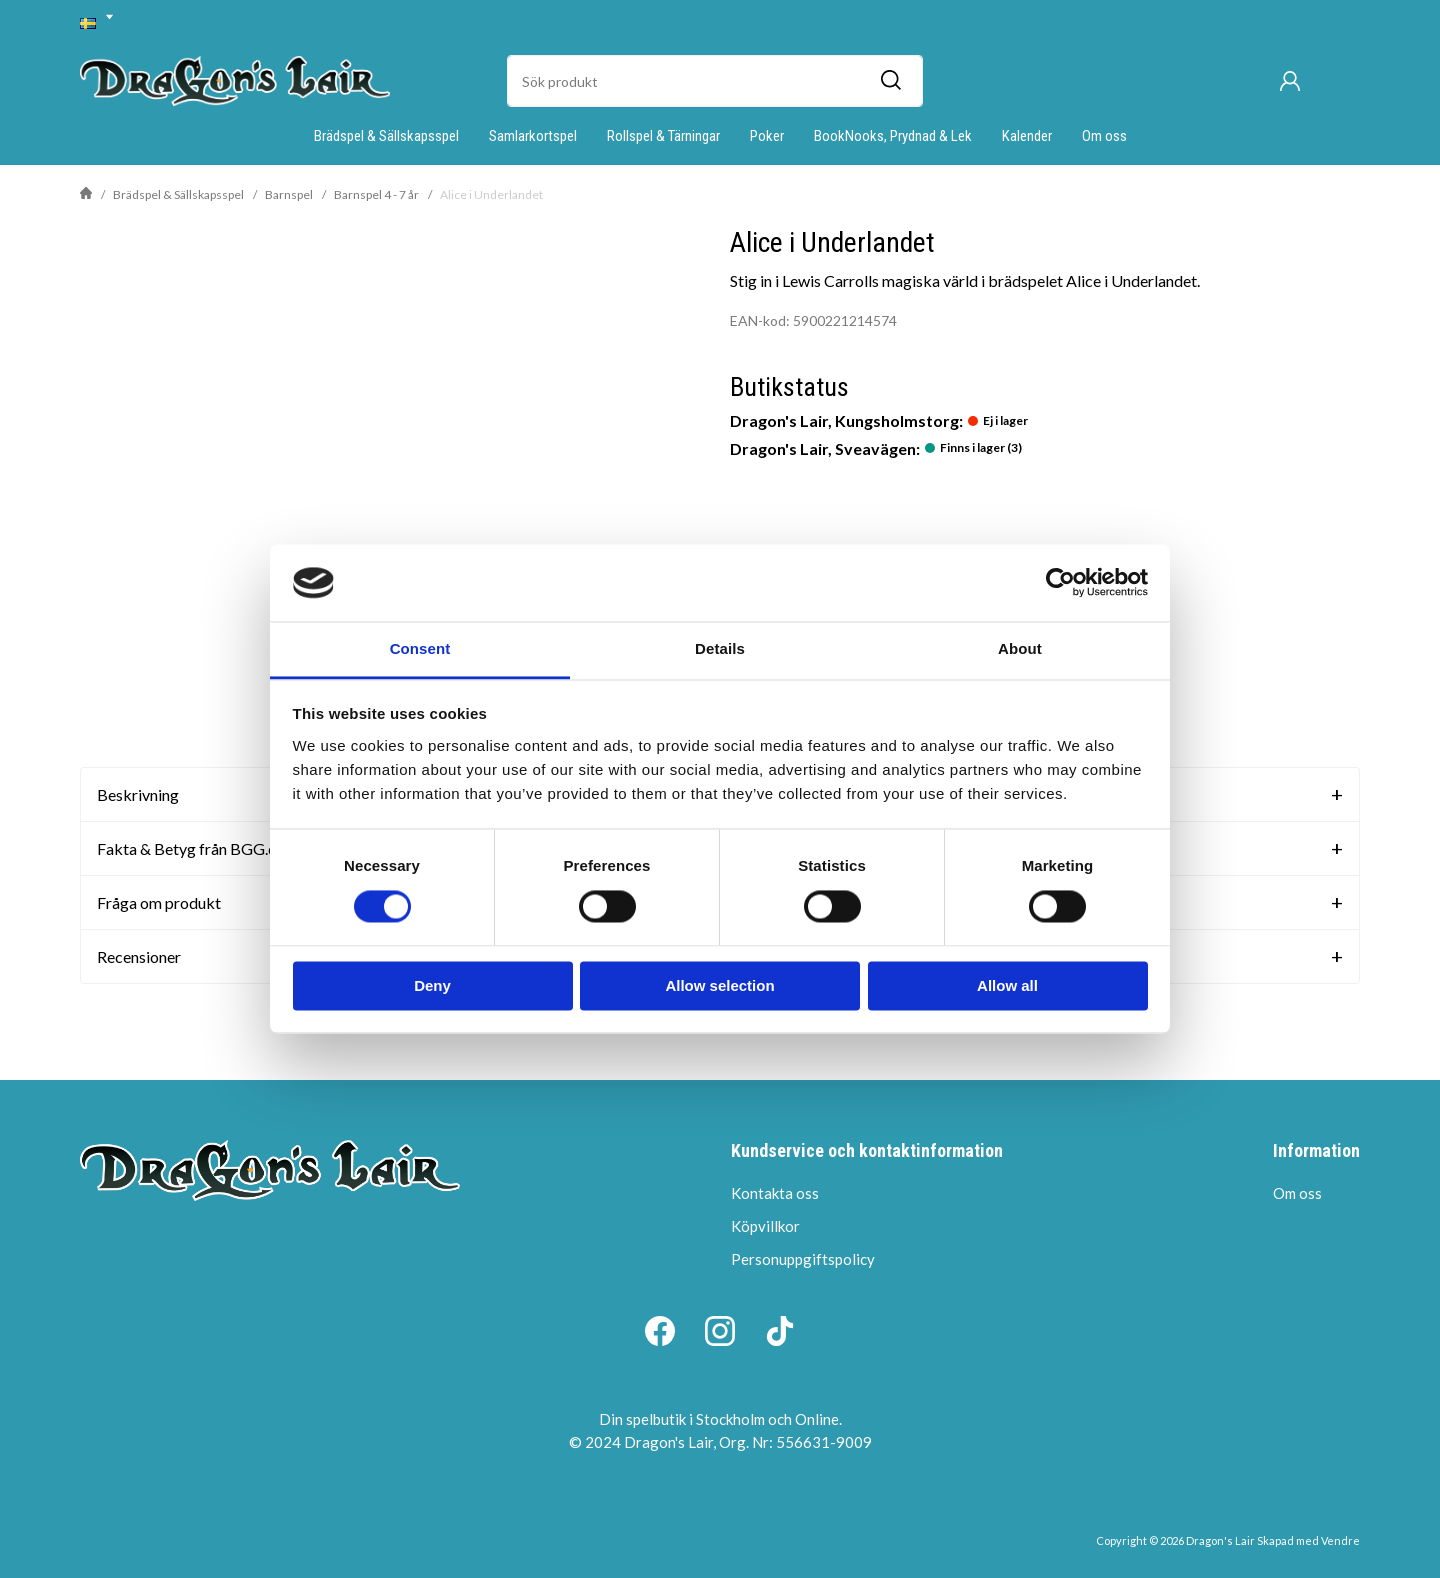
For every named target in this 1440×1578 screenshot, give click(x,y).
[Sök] (890, 81)
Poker (767, 136)
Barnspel (289, 194)
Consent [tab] (420, 648)
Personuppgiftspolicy (803, 1259)
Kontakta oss (775, 1193)
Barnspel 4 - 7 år (376, 194)
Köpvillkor (765, 1226)
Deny (432, 985)
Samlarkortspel (533, 136)
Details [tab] (720, 648)
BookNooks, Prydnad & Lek (893, 136)
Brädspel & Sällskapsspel (386, 136)
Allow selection (719, 985)
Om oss (1104, 136)
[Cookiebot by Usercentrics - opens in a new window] (1060, 583)
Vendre (1340, 1540)
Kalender (1027, 136)
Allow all (1007, 985)
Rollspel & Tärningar (663, 136)
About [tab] (1020, 648)
